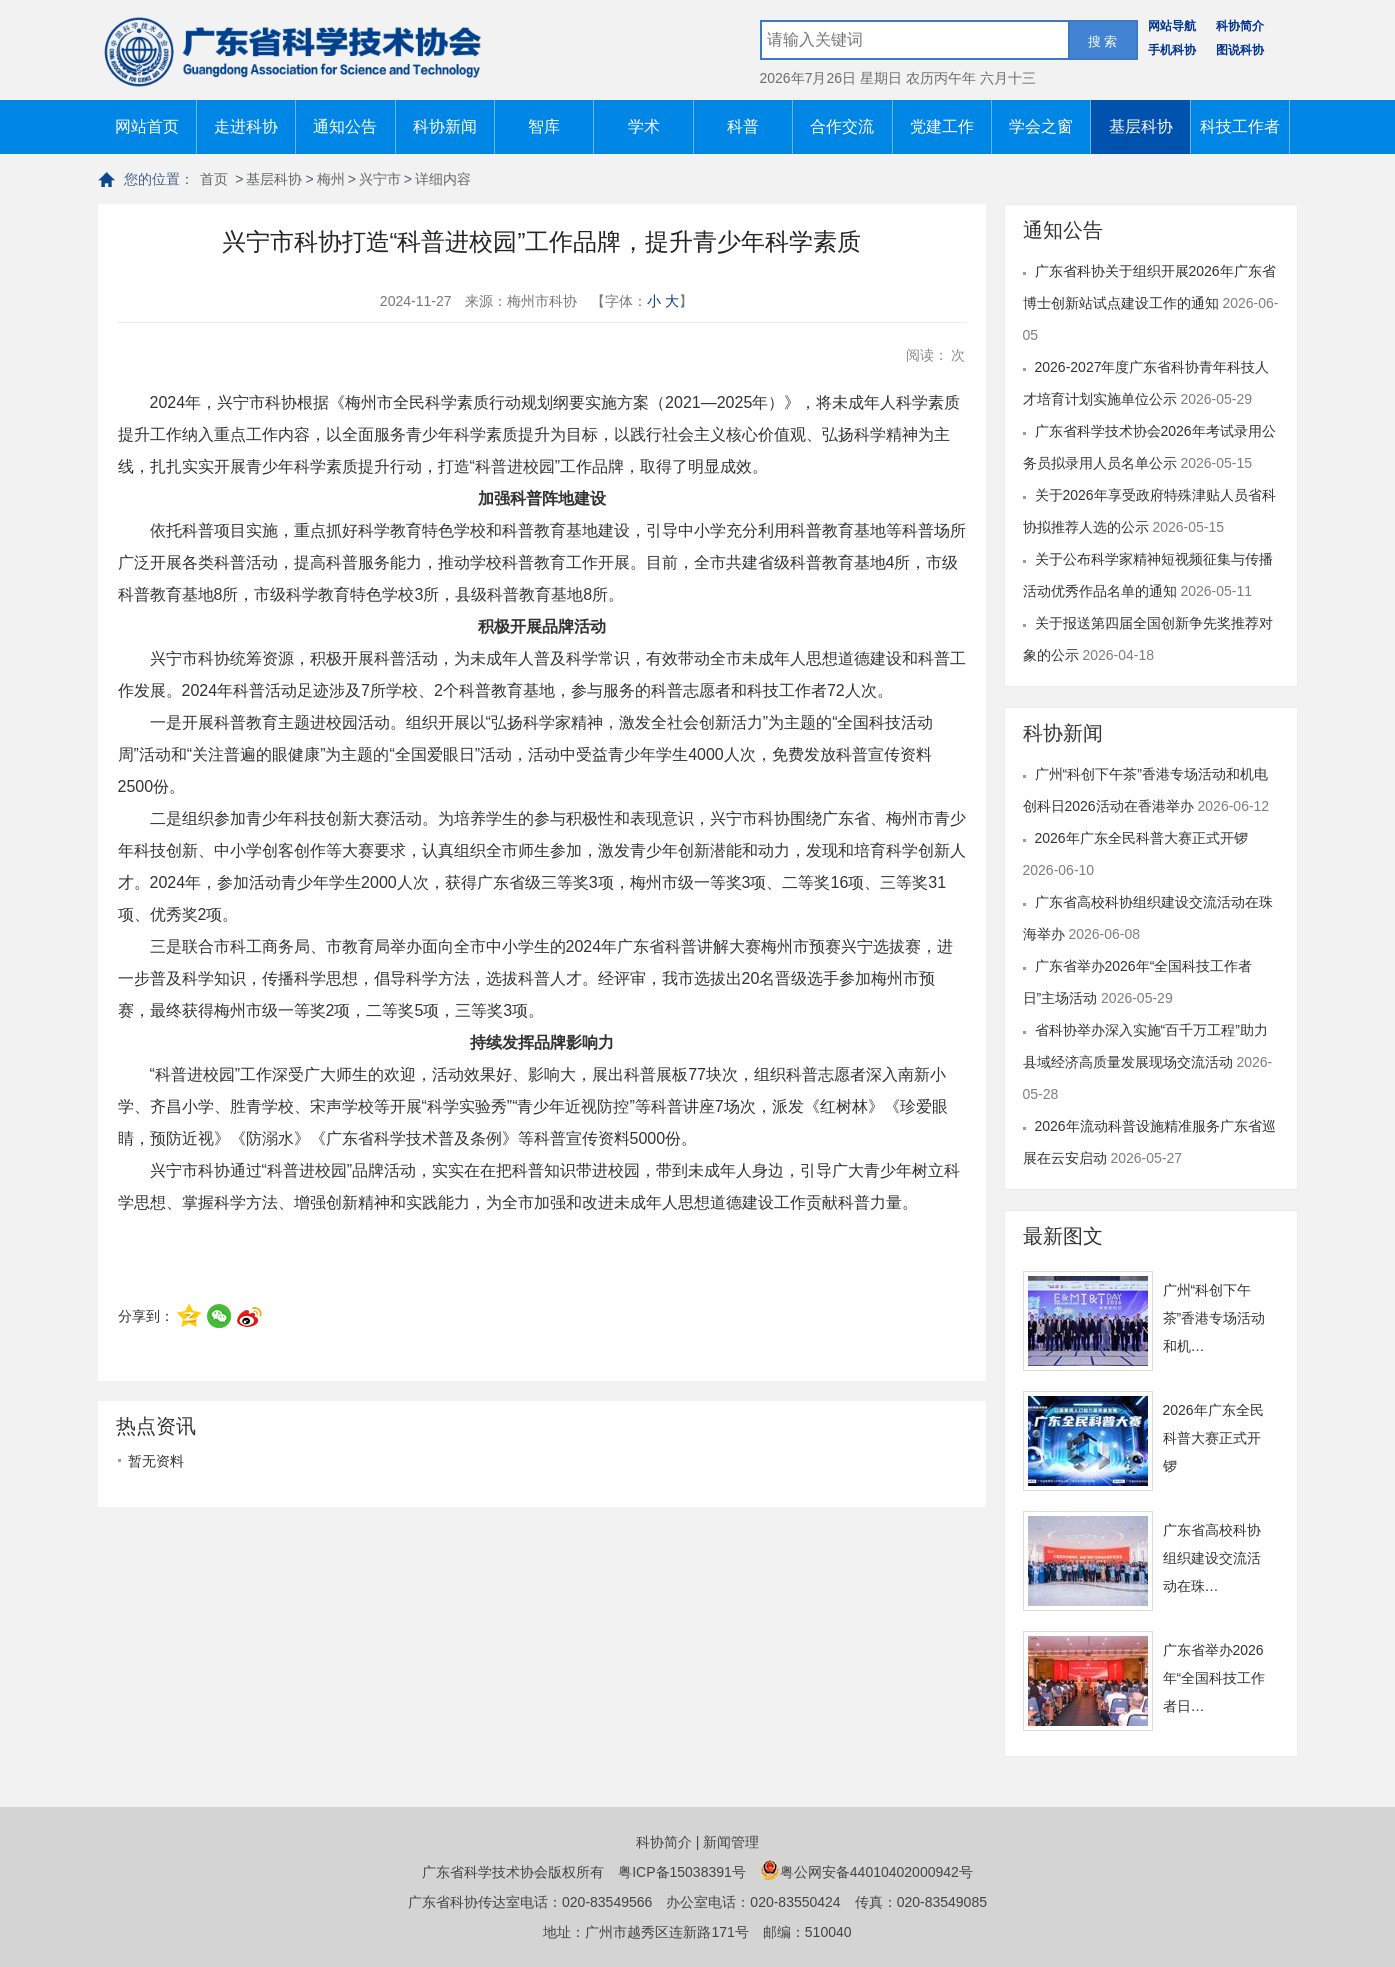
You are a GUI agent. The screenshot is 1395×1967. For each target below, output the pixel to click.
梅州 (331, 179)
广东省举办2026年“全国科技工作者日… (1214, 1678)
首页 (214, 179)
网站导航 (1172, 26)
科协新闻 (445, 126)
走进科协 (246, 126)
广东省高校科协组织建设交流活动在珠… (1212, 1558)
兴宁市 (380, 179)
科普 (743, 126)
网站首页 (147, 126)
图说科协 (1240, 50)
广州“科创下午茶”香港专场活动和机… (1214, 1318)
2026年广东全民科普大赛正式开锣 (1141, 838)
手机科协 (1172, 50)
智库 (544, 126)
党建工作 (942, 126)
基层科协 (1141, 126)
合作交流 (842, 126)
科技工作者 (1240, 126)
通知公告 (345, 126)
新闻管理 (731, 1842)
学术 (644, 126)
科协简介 (1240, 26)
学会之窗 (1041, 126)
